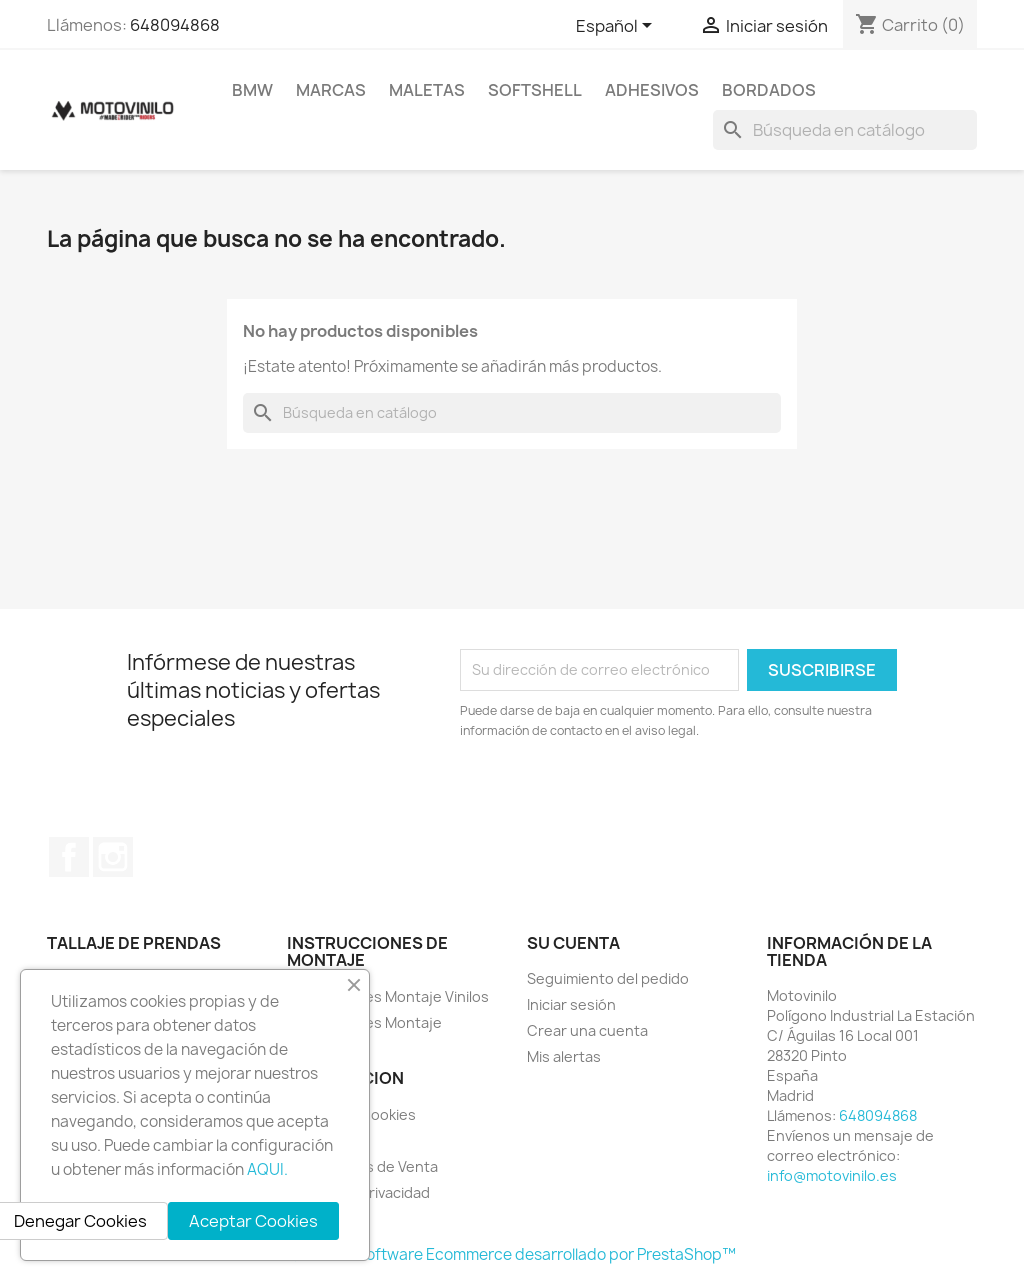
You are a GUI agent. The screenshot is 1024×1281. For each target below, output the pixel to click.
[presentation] (627, 796)
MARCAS (331, 90)
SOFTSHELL (535, 90)
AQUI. (267, 1169)
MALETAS (427, 90)
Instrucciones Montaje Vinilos (388, 996)
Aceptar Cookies (253, 1221)
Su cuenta (573, 943)
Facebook (69, 857)
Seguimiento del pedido (608, 978)
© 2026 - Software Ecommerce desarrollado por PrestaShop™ (512, 1254)
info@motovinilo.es (832, 1175)
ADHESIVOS (652, 90)
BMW (252, 90)
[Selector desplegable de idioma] (617, 27)
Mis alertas (564, 1056)
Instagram (113, 857)
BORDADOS (769, 90)
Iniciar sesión (571, 1004)
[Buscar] (845, 130)
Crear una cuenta (587, 1030)
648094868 (175, 25)
